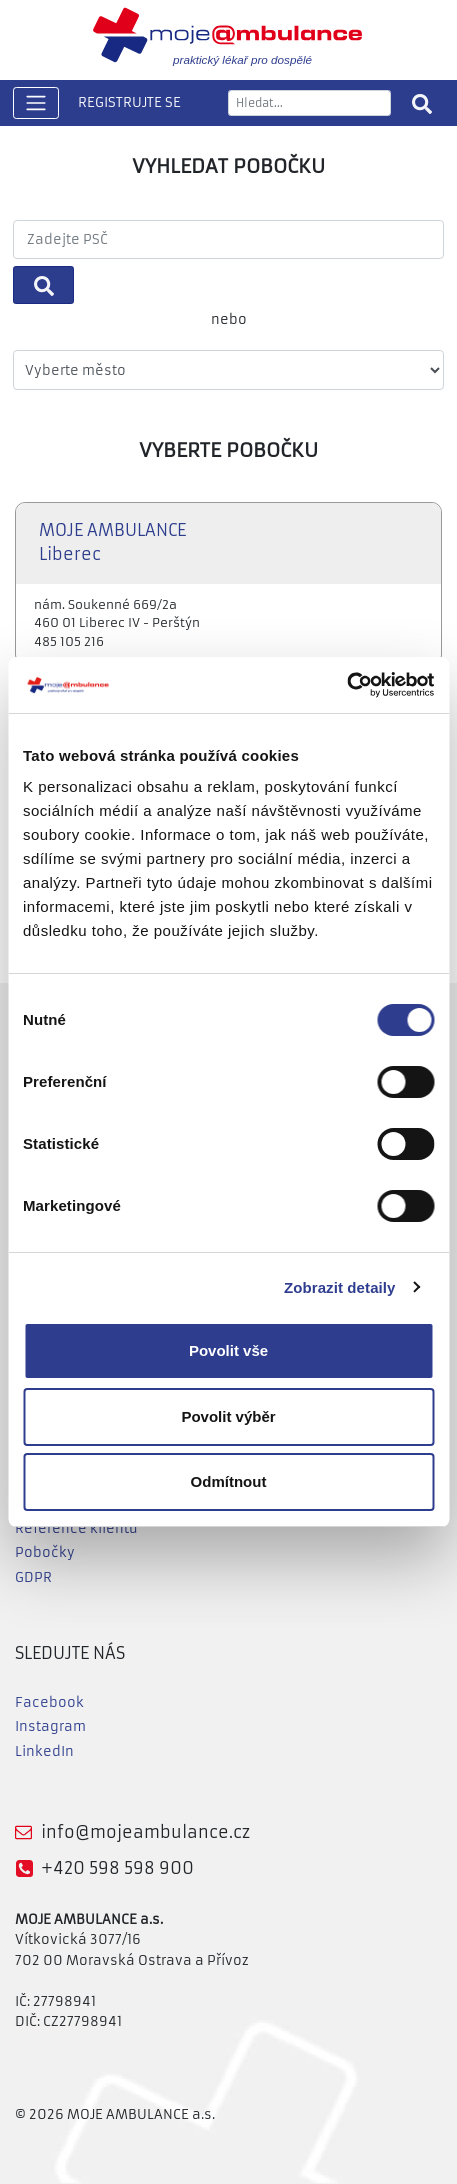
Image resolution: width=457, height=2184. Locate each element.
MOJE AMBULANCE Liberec (112, 543)
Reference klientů (76, 1528)
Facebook (49, 1702)
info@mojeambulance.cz (145, 1832)
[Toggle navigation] (36, 103)
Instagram (50, 1726)
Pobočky (45, 1552)
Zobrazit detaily (340, 1287)
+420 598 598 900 (117, 1868)
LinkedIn (44, 1751)
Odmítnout (229, 1481)
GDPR (33, 1577)
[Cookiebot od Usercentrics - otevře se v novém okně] (346, 685)
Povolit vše (228, 1350)
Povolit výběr (228, 1416)
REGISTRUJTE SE (129, 102)
